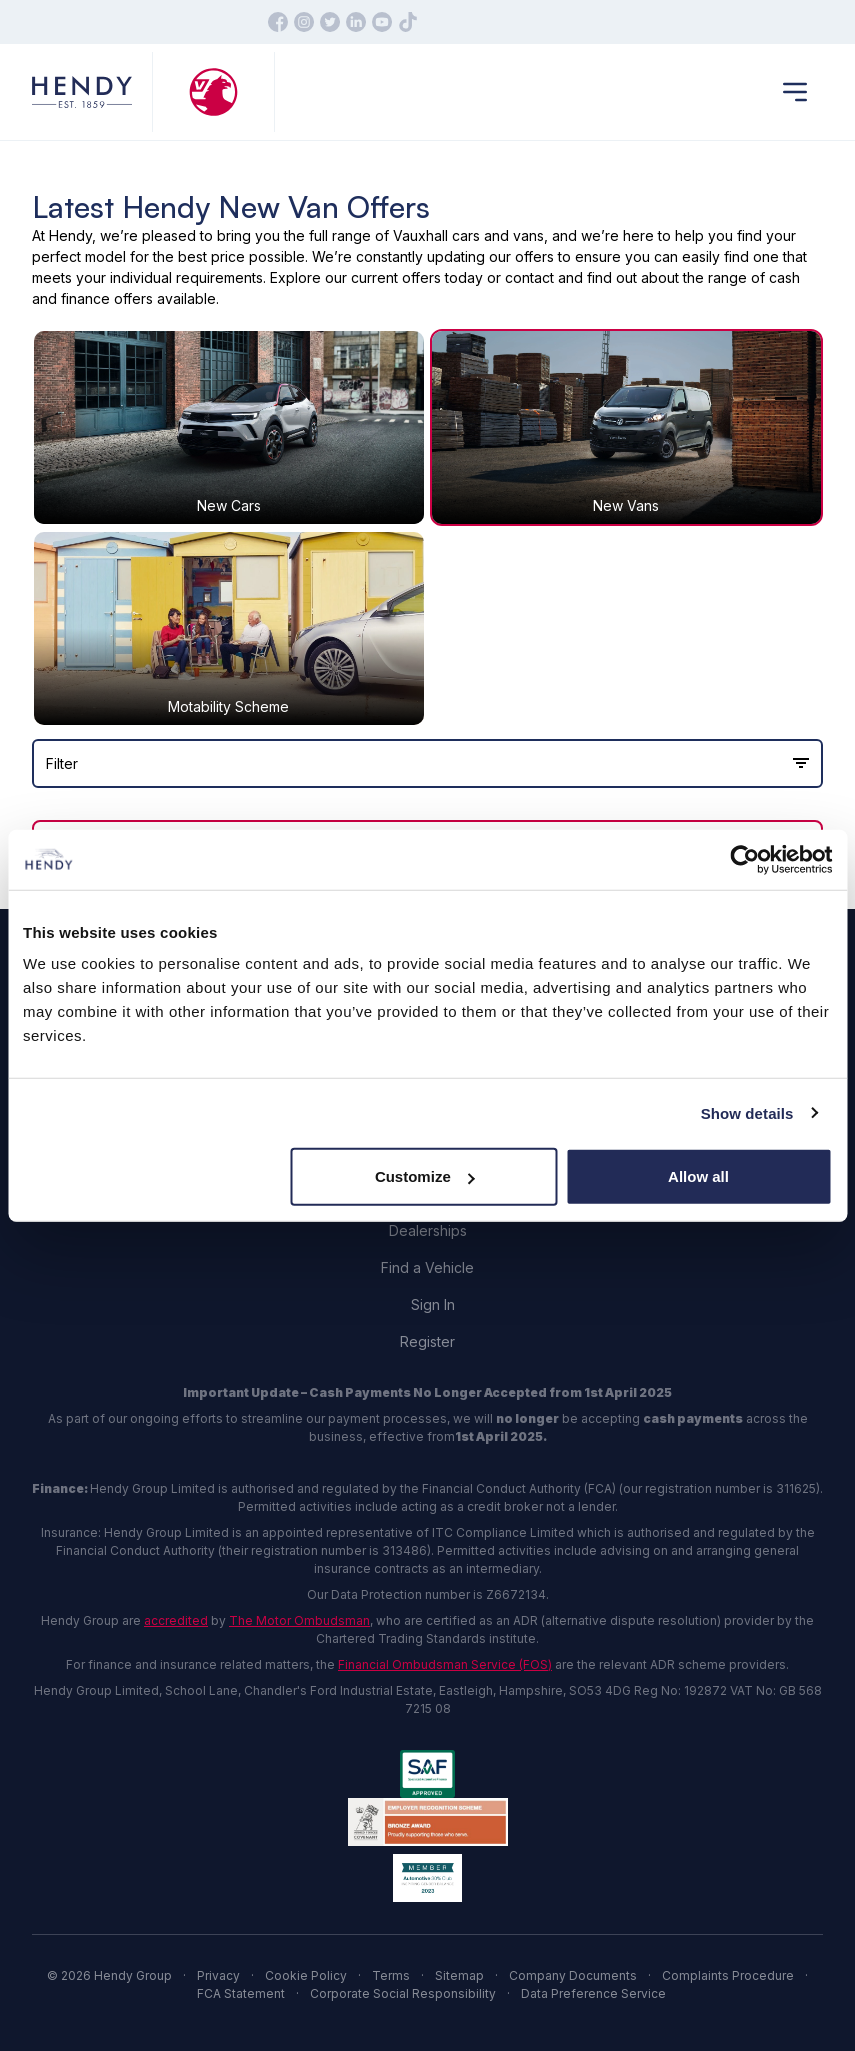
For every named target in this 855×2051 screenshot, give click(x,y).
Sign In (433, 1304)
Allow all (698, 1176)
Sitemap (459, 1975)
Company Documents (573, 1975)
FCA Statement (241, 1993)
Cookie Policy (306, 1975)
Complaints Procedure (728, 1975)
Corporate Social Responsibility (403, 1993)
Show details (747, 1112)
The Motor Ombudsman (299, 1620)
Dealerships (428, 1230)
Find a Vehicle (427, 1267)
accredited (176, 1620)
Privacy (218, 1975)
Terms (391, 1975)
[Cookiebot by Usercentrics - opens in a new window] (744, 859)
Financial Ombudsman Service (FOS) (445, 1664)
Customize (425, 1176)
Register (427, 1341)
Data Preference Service (593, 1993)
